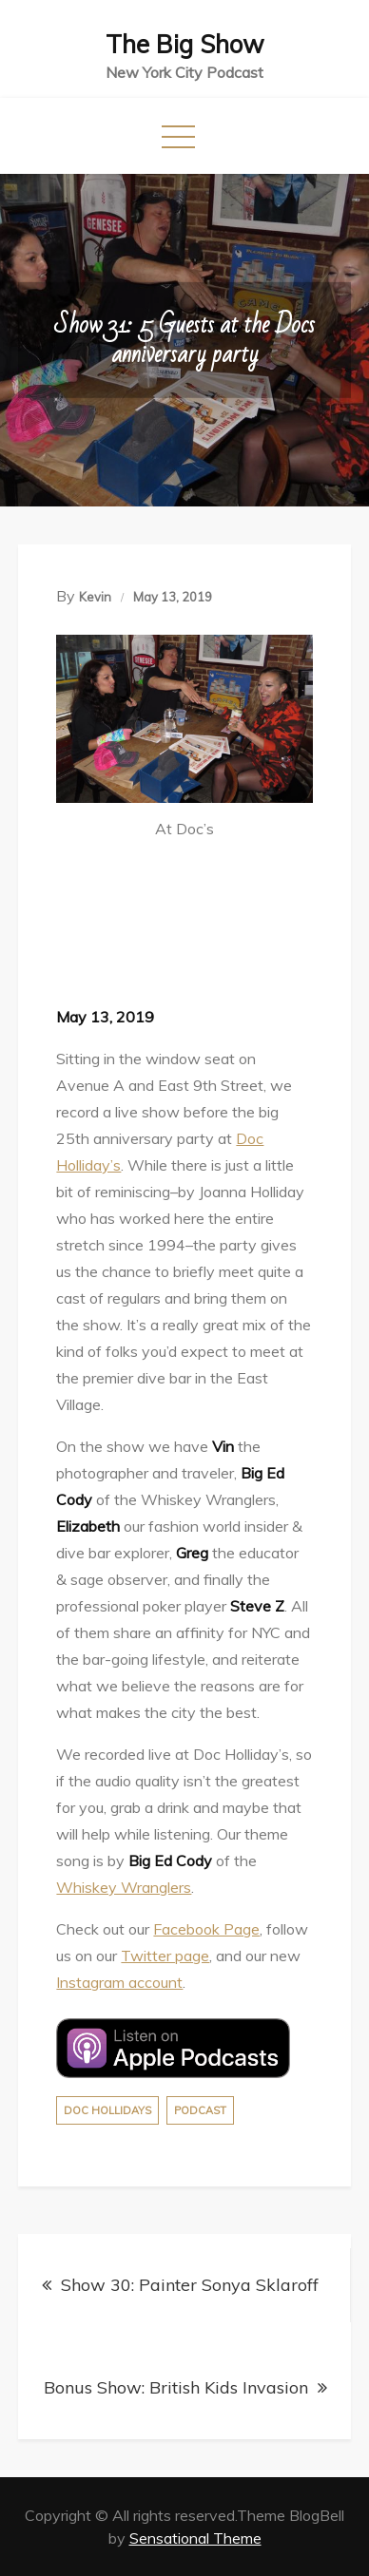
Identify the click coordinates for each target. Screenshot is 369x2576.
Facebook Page (206, 1928)
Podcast (200, 2110)
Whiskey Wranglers (123, 1887)
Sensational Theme (195, 2537)
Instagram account (119, 1982)
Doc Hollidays (107, 2110)
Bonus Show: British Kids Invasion (176, 2387)
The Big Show (185, 44)
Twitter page (165, 1955)
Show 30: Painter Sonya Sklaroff (190, 2285)
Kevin (95, 596)
